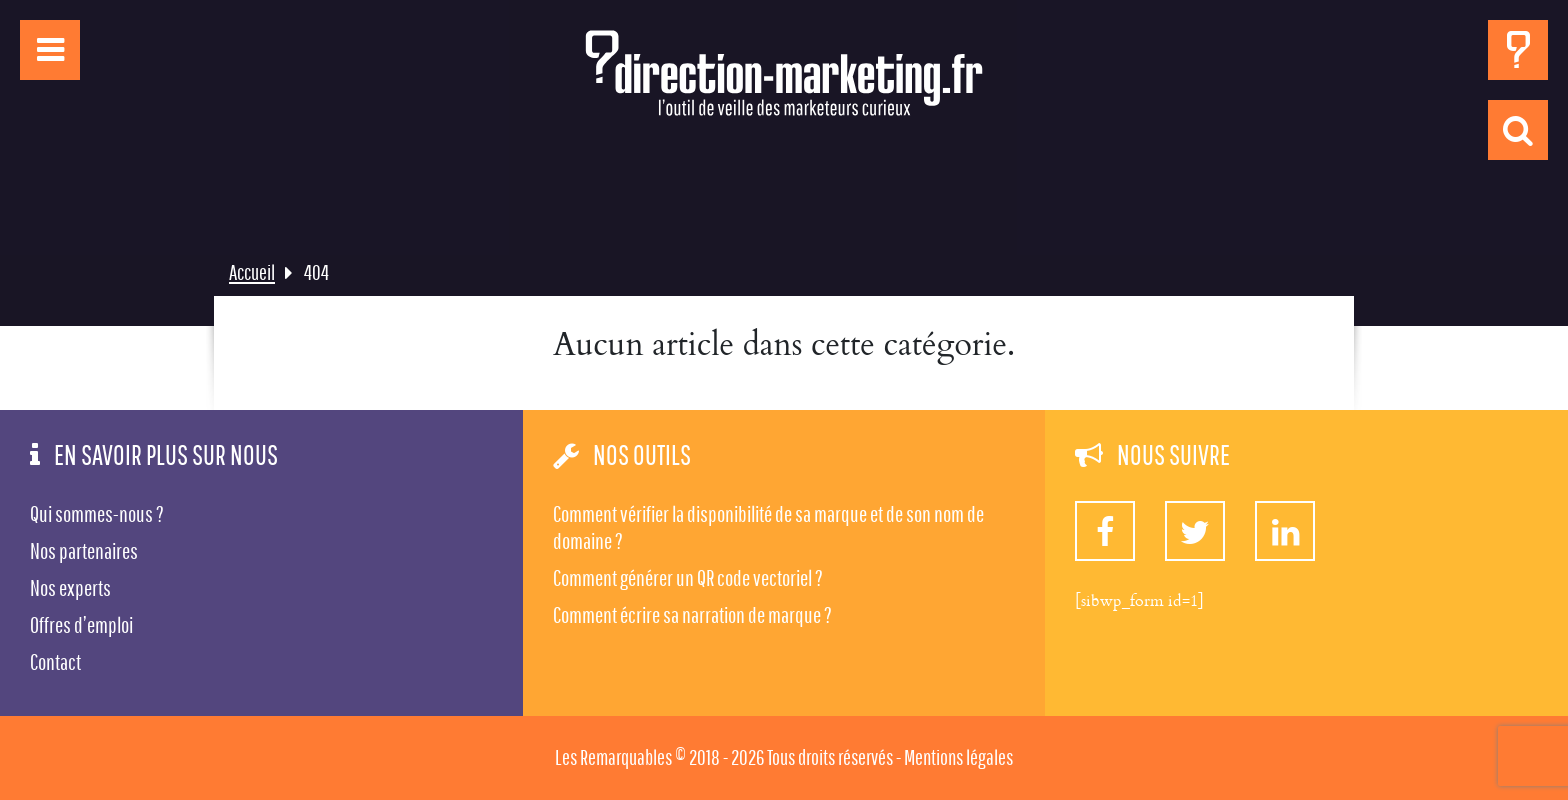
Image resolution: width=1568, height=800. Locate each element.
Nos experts (70, 588)
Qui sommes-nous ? (97, 514)
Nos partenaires (84, 551)
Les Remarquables (613, 757)
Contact (55, 662)
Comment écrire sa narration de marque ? (692, 615)
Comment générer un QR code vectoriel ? (688, 578)
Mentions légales (958, 757)
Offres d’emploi (81, 625)
